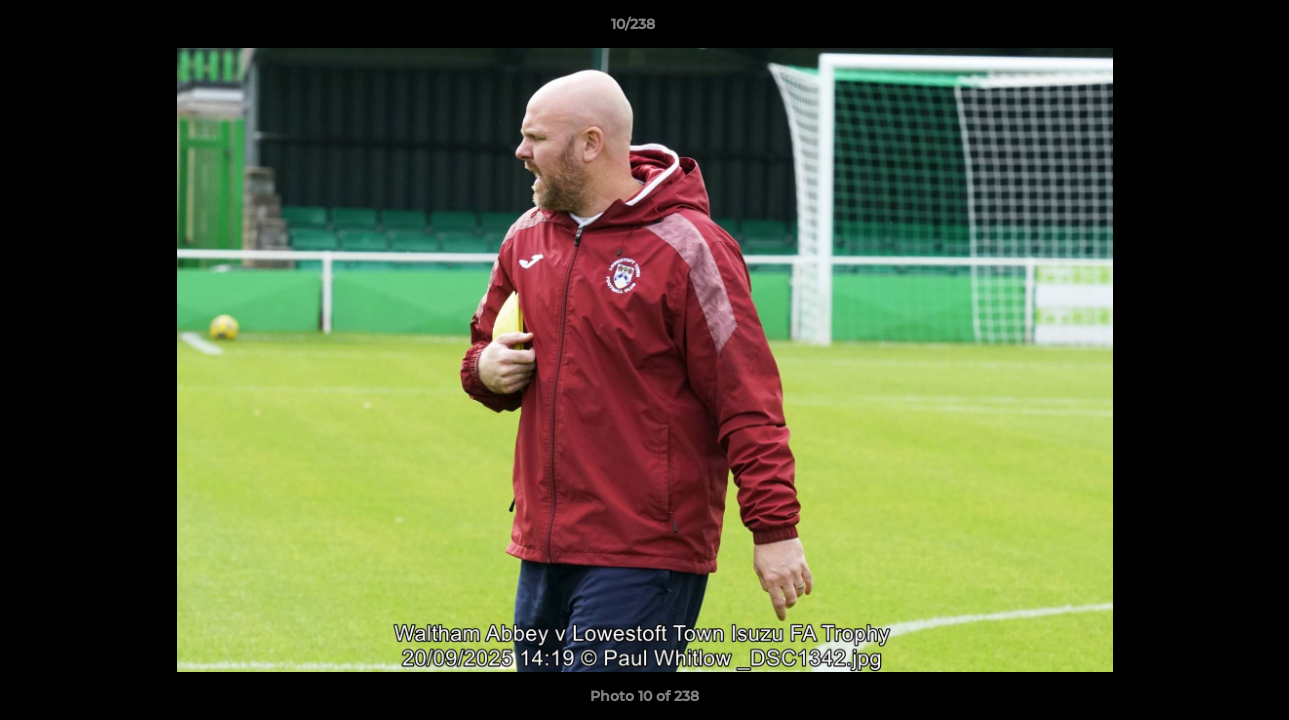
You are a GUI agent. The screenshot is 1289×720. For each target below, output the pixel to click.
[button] (1205, 29)
